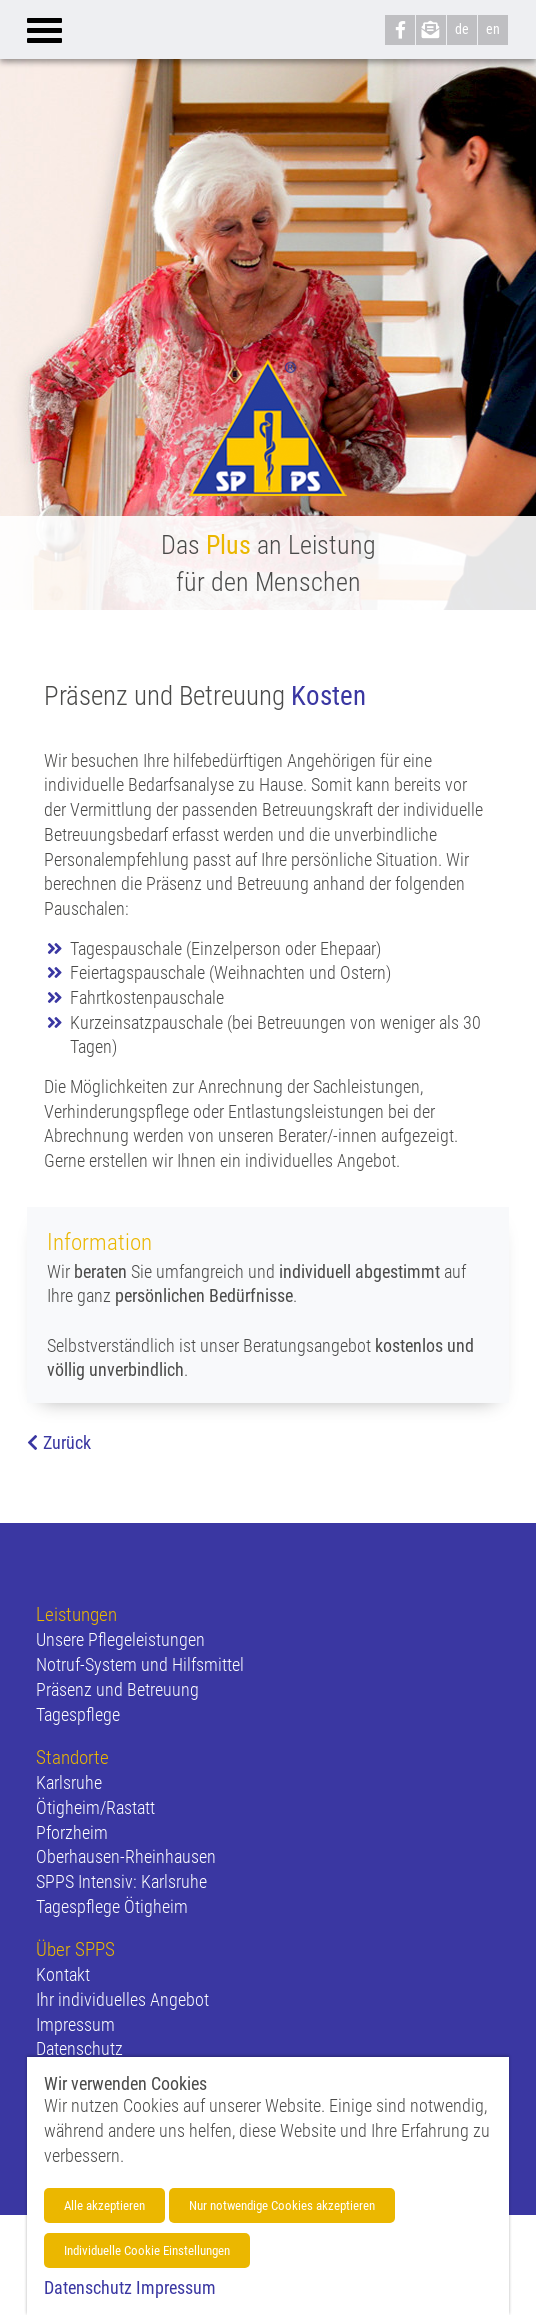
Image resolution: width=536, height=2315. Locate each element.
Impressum (75, 2025)
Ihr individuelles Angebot (122, 2000)
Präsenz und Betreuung (117, 1690)
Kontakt (63, 1975)
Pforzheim (72, 1833)
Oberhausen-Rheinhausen (126, 1857)
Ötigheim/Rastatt (95, 1808)
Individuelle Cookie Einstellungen (147, 2250)
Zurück (67, 1443)
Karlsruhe (69, 1783)
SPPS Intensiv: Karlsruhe (121, 1882)
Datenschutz (79, 2049)
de (462, 29)
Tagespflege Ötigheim (112, 1907)
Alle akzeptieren (104, 2205)
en (493, 29)
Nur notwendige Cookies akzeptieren (282, 2205)
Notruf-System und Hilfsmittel (140, 1665)
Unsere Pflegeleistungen (120, 1640)
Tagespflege (78, 1715)
